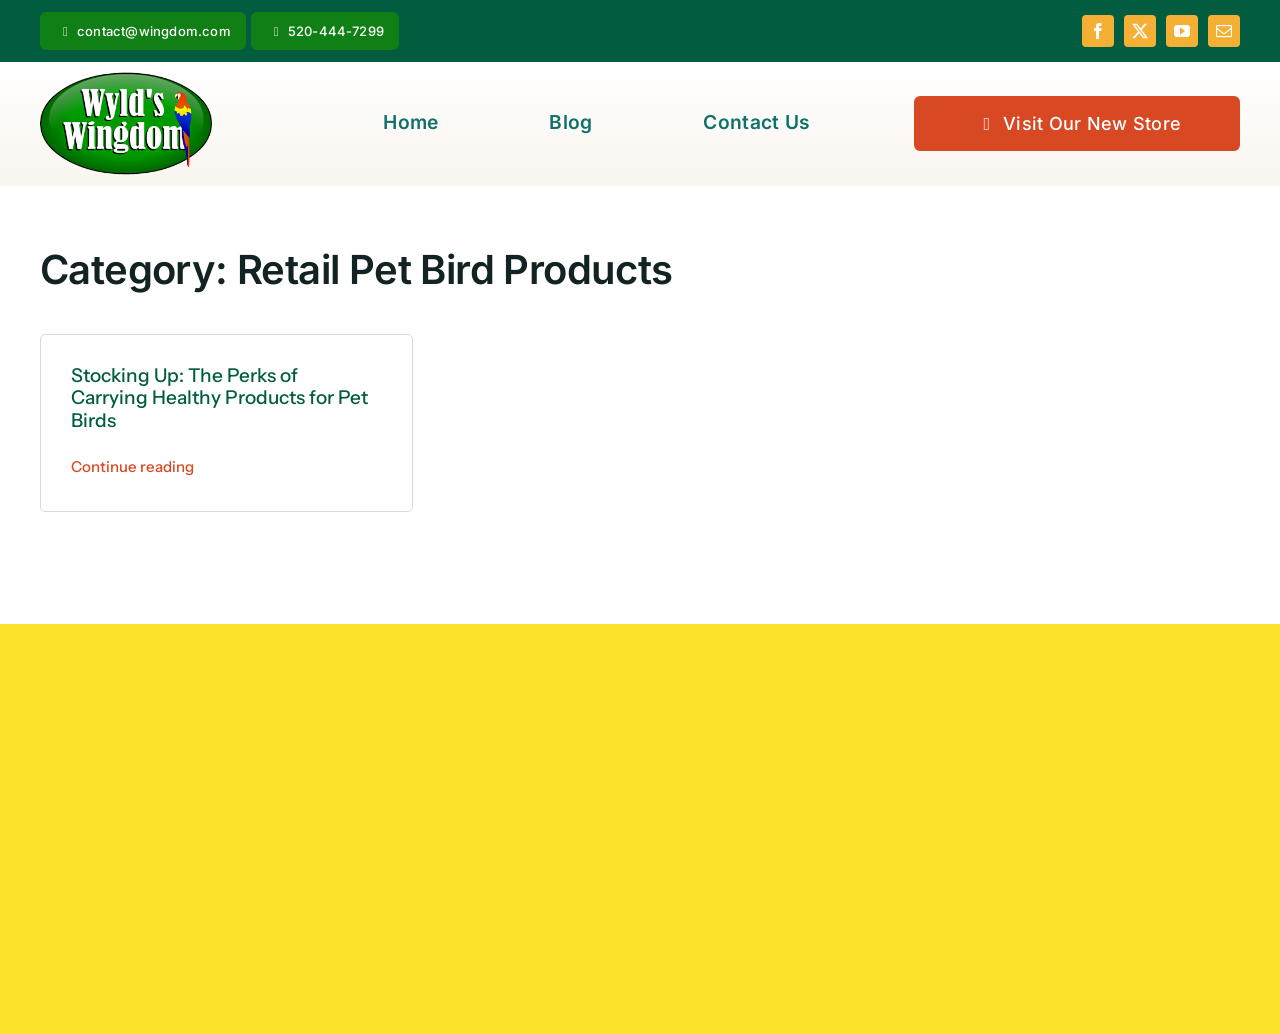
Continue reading (132, 466)
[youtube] (1182, 31)
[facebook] (1098, 31)
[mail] (1224, 31)
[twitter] (1140, 31)
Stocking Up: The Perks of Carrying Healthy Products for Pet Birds (219, 398)
